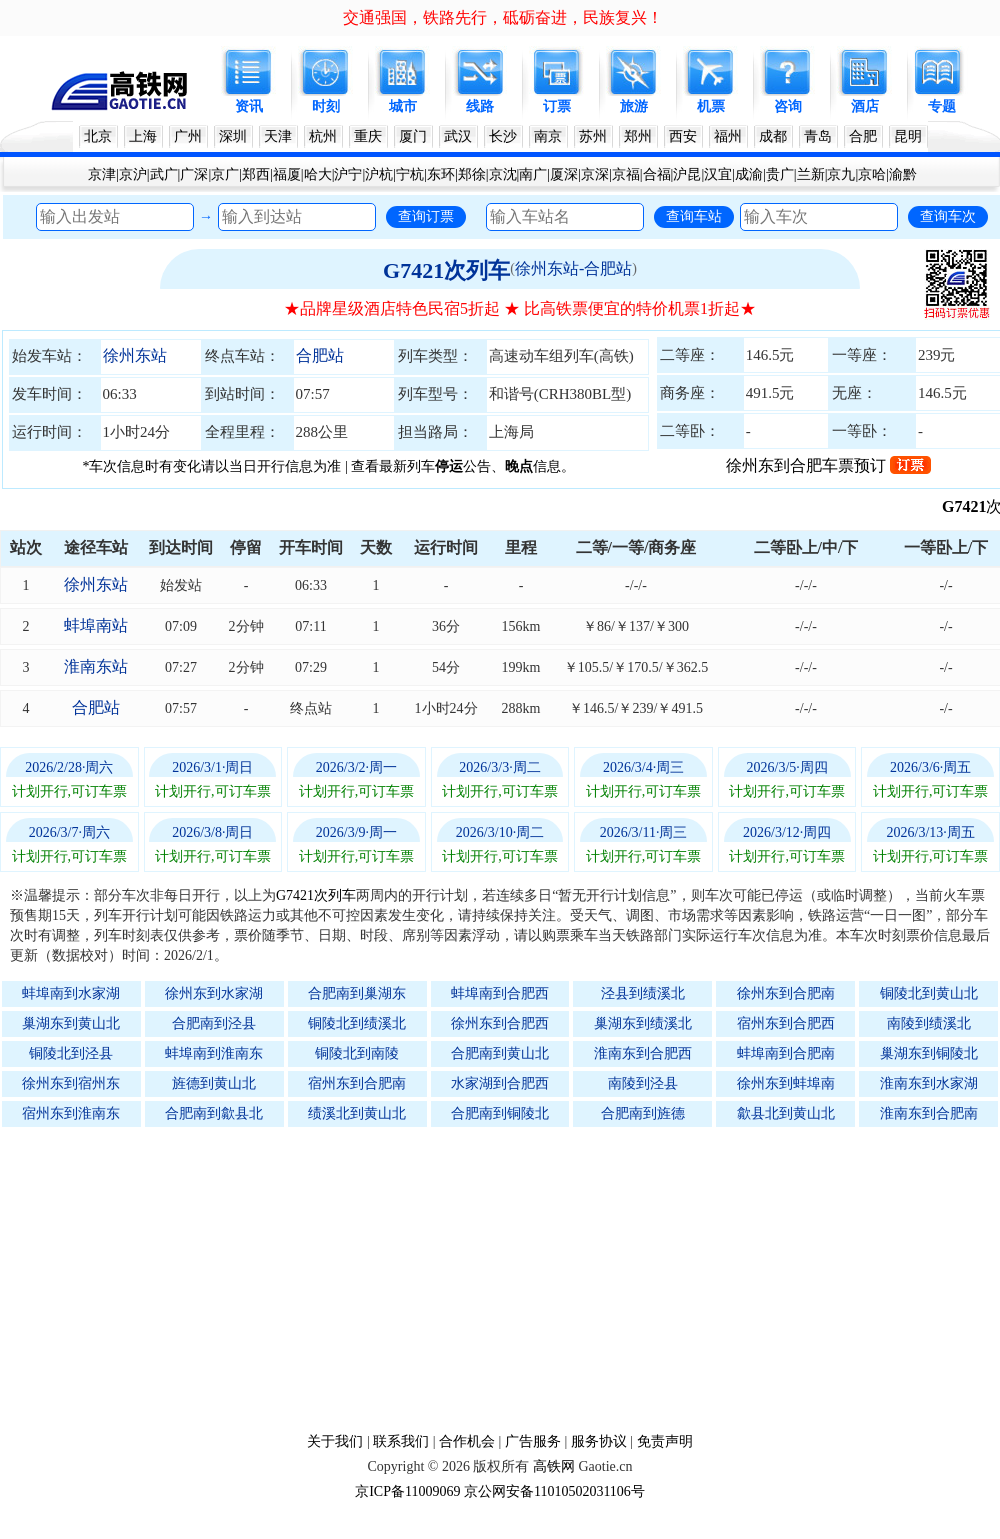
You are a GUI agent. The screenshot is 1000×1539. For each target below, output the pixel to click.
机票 (711, 106)
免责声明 (665, 1441)
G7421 (974, 506)
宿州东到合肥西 (786, 1023)
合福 (657, 174)
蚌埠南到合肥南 (786, 1053)
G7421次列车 (446, 270)
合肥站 (320, 355)
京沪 (133, 174)
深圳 (233, 136)
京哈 (872, 174)
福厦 (287, 174)
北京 (98, 136)
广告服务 (533, 1441)
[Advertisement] (510, 1279)
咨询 (788, 106)
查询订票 (426, 216)
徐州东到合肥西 (500, 1023)
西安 (683, 136)
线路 (480, 106)
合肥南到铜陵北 (500, 1113)
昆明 (908, 136)
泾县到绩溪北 (643, 993)
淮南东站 (96, 666)
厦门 (413, 136)
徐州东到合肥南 (786, 993)
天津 (278, 136)
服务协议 (599, 1441)
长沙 (503, 136)
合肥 (863, 136)
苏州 (593, 136)
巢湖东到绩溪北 (643, 1023)
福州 (728, 136)
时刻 (326, 106)
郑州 (638, 136)
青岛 (818, 136)
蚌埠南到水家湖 (71, 993)
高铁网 (554, 1466)
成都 (773, 136)
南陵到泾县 (643, 1083)
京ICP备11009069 (407, 1491)
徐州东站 (135, 355)
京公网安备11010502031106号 (554, 1491)
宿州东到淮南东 (71, 1113)
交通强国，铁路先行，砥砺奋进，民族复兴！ (503, 17)
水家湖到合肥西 (500, 1083)
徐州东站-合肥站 (573, 268)
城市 (403, 106)
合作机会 (467, 1441)
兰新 (811, 174)
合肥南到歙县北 (214, 1113)
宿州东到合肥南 (357, 1083)
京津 (102, 174)
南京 (548, 136)
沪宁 (348, 174)
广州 (188, 136)
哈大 (318, 174)
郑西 (256, 174)
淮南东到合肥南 (929, 1113)
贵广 (780, 174)
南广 (533, 174)
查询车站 (694, 216)
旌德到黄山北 (214, 1083)
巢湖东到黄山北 (71, 1023)
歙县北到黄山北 (786, 1113)
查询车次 (948, 216)
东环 (441, 174)
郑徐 (472, 174)
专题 (942, 106)
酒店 (865, 106)
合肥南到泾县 (214, 1023)
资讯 (249, 106)
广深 (194, 174)
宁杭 (410, 174)
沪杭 (379, 174)
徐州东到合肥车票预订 (828, 465)
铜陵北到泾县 (71, 1053)
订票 (557, 106)
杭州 (323, 136)
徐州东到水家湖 (214, 993)
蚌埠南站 (96, 625)
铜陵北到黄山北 (929, 993)
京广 (225, 174)
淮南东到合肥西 (643, 1053)
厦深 (564, 174)
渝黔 (903, 174)
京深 (595, 174)
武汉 (458, 136)
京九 (841, 174)
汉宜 (718, 174)
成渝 (749, 174)
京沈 (503, 174)
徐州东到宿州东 (71, 1083)
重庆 (368, 136)
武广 (164, 174)
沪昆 (687, 174)
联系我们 (401, 1441)
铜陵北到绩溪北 (357, 1023)
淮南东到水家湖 (929, 1083)
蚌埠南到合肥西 (500, 993)
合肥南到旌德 (643, 1113)
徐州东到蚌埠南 (786, 1083)
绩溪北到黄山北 (357, 1113)
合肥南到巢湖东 (357, 993)
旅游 (634, 106)
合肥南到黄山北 (500, 1053)
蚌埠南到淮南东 (214, 1053)
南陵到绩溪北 (929, 1023)
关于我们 (335, 1441)
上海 (143, 136)
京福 (626, 174)
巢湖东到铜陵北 (929, 1053)
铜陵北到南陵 (357, 1053)
